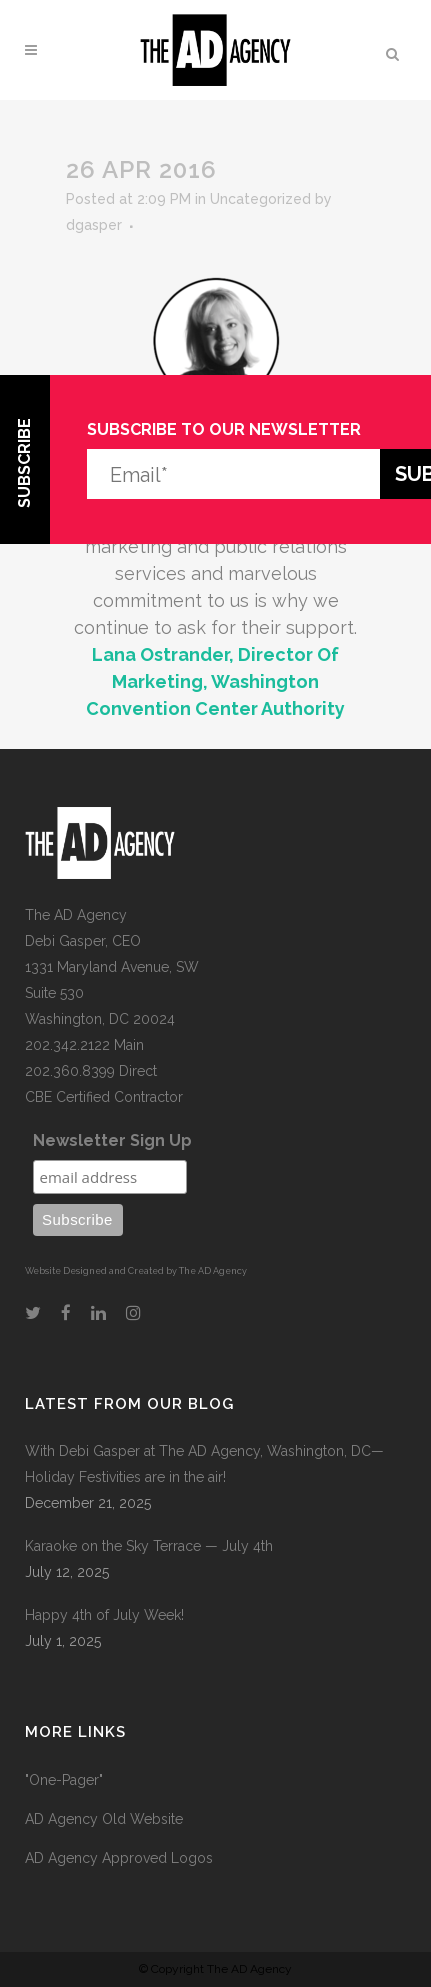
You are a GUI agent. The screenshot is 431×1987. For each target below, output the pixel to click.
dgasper (94, 225)
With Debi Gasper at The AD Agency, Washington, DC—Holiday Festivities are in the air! (204, 1464)
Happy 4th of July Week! (104, 1615)
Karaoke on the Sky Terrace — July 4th (149, 1546)
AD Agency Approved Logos (119, 1858)
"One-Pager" (64, 1780)
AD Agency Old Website (104, 1819)
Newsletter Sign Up (112, 1140)
